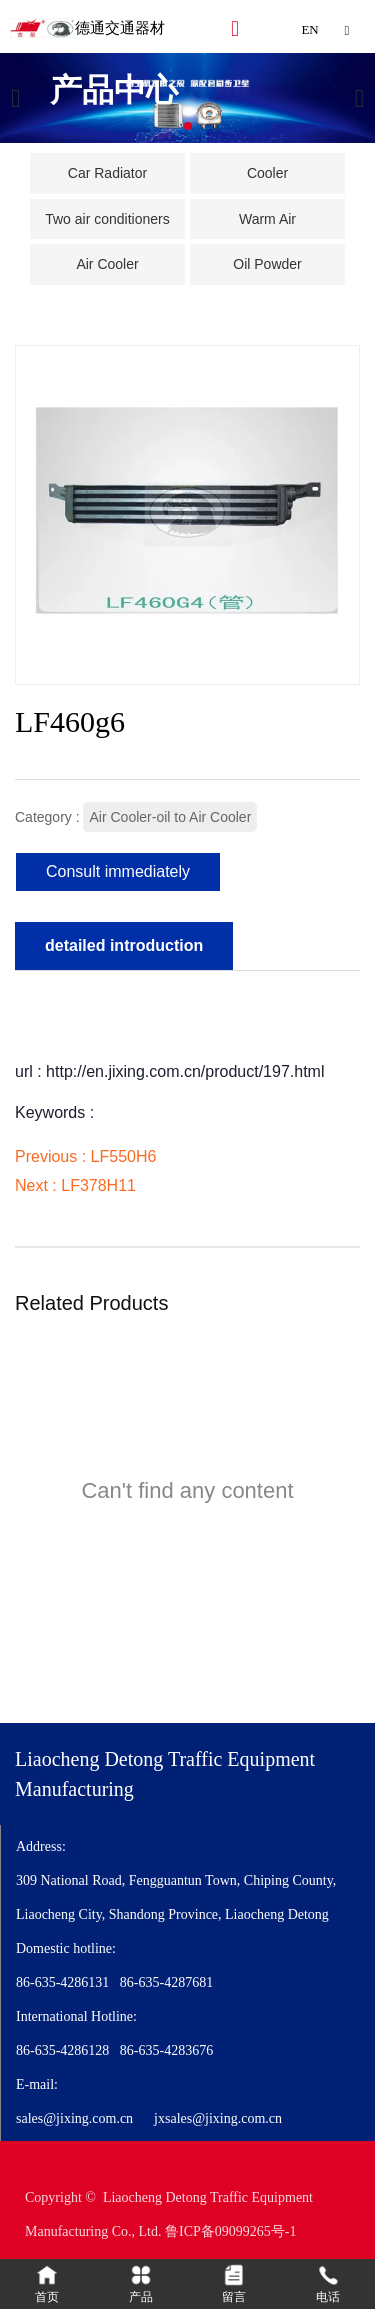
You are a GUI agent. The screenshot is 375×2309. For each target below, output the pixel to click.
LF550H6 (124, 1156)
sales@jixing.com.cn (74, 2118)
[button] (188, 126)
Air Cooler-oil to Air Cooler (170, 817)
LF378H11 (98, 1185)
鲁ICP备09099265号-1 (230, 2231)
